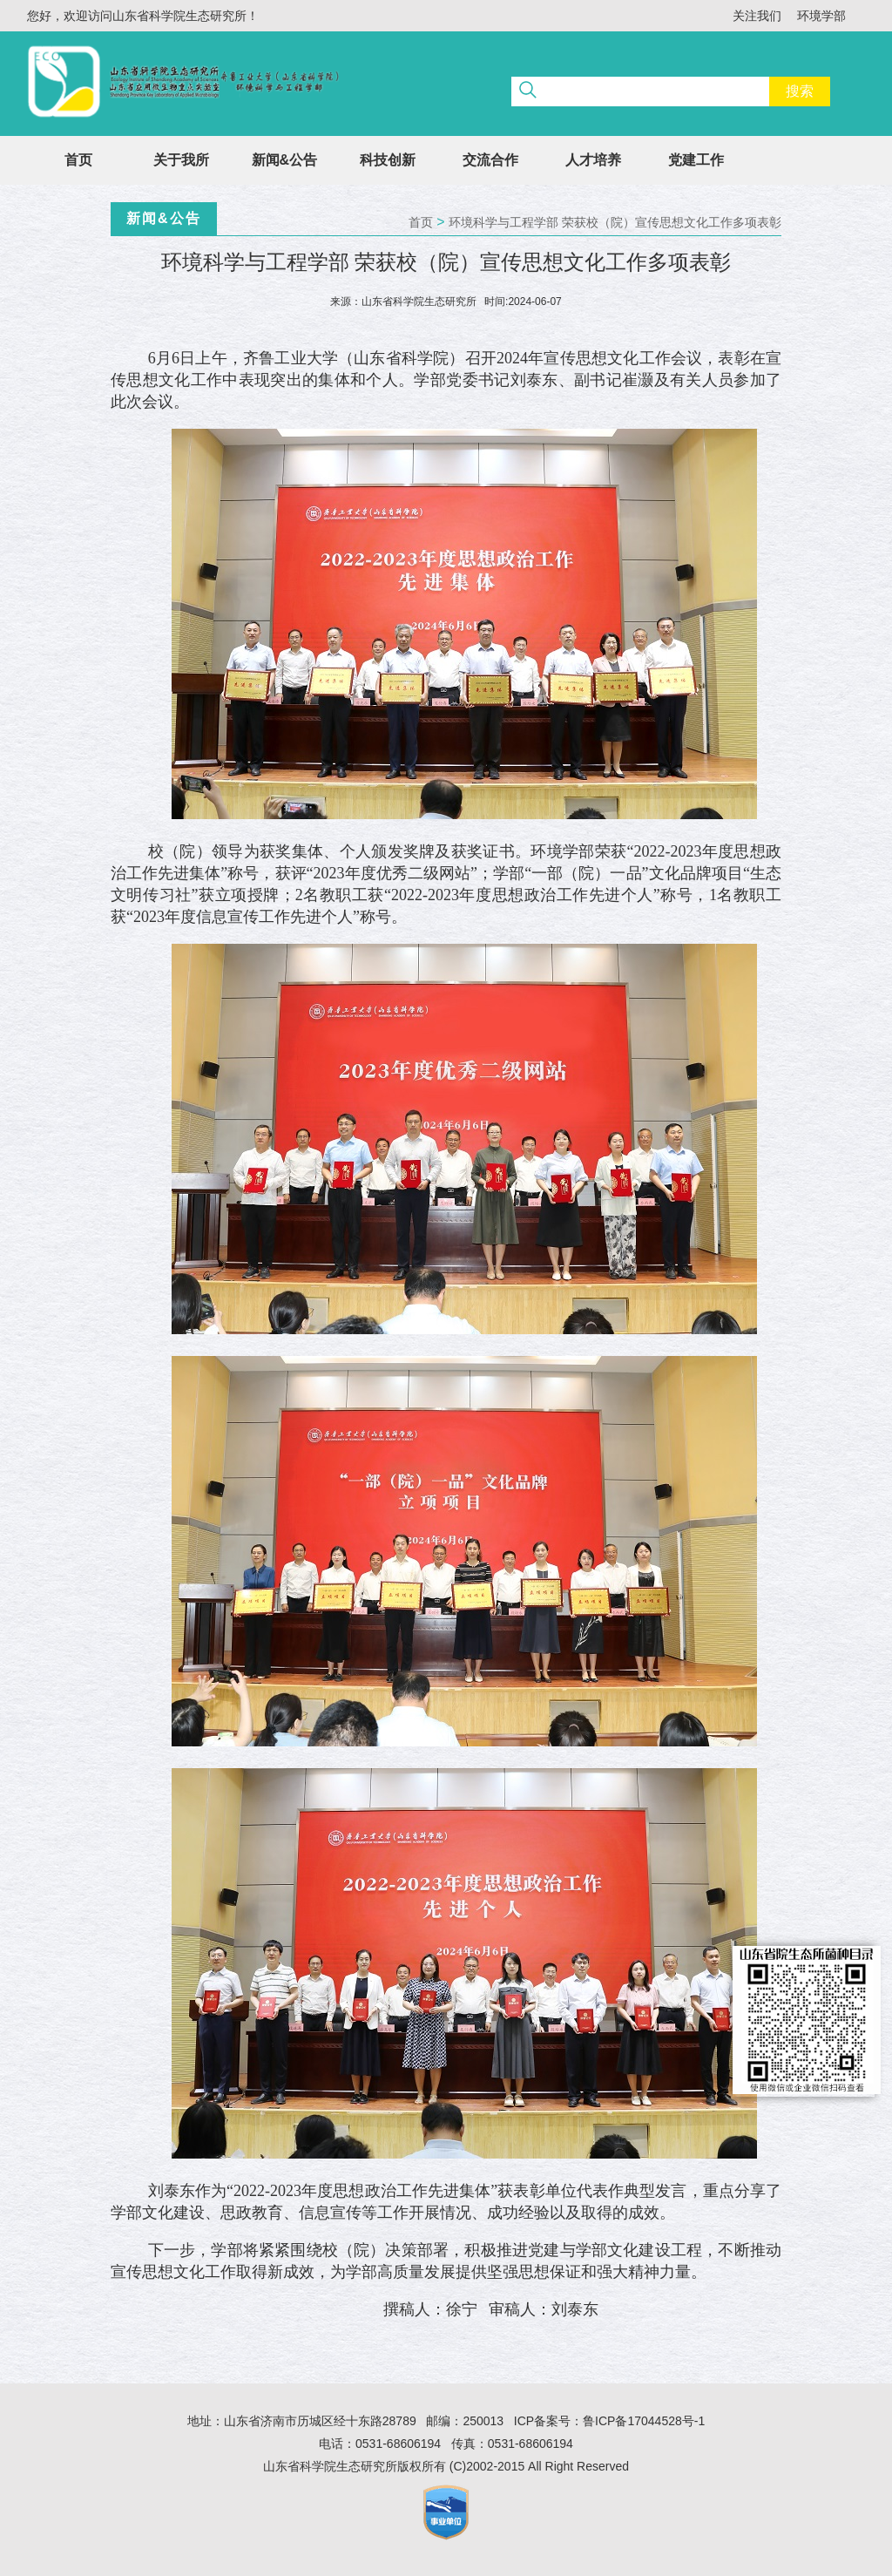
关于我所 (181, 160)
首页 (78, 160)
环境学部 (821, 16)
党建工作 (696, 160)
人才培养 (593, 160)
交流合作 (490, 160)
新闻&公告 (285, 160)
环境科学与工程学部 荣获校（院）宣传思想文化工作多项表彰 (615, 222)
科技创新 (388, 160)
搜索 (800, 91)
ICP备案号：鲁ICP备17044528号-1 (609, 2421)
